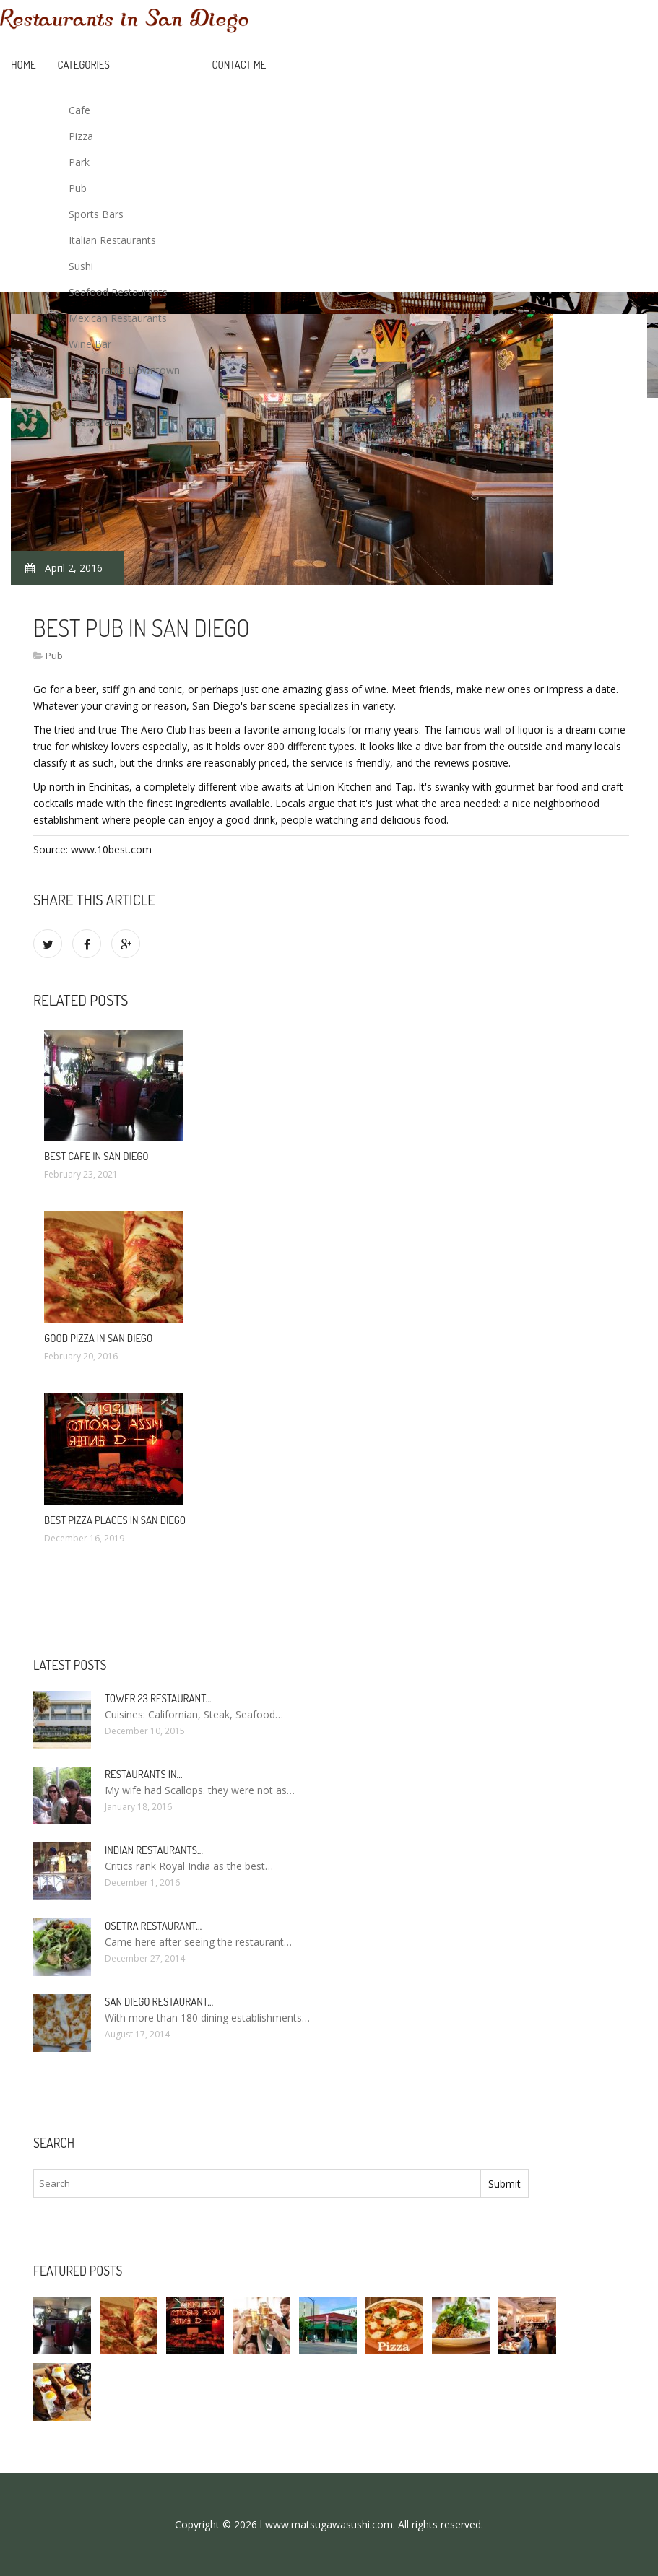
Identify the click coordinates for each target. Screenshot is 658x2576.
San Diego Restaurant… (159, 2002)
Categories (84, 64)
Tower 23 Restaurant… (158, 1698)
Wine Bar (90, 344)
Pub (78, 188)
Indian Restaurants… (154, 1850)
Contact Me (239, 64)
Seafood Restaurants (118, 292)
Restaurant (94, 422)
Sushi (81, 266)
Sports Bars (96, 214)
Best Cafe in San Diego (96, 1156)
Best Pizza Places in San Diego (115, 1520)
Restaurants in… (144, 1774)
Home (23, 64)
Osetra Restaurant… (153, 1926)
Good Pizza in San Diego (98, 1338)
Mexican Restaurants (118, 318)
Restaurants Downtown (124, 370)
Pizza (81, 136)
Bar (77, 396)
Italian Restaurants (112, 240)
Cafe (79, 110)
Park (79, 162)
